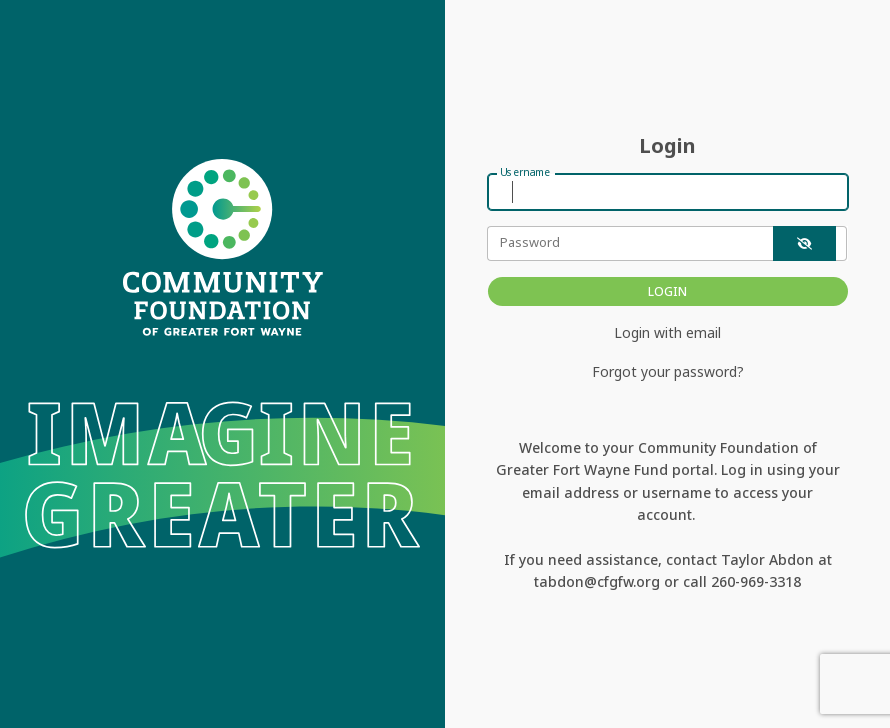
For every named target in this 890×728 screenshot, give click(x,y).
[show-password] (804, 243)
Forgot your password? (668, 371)
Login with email (667, 332)
